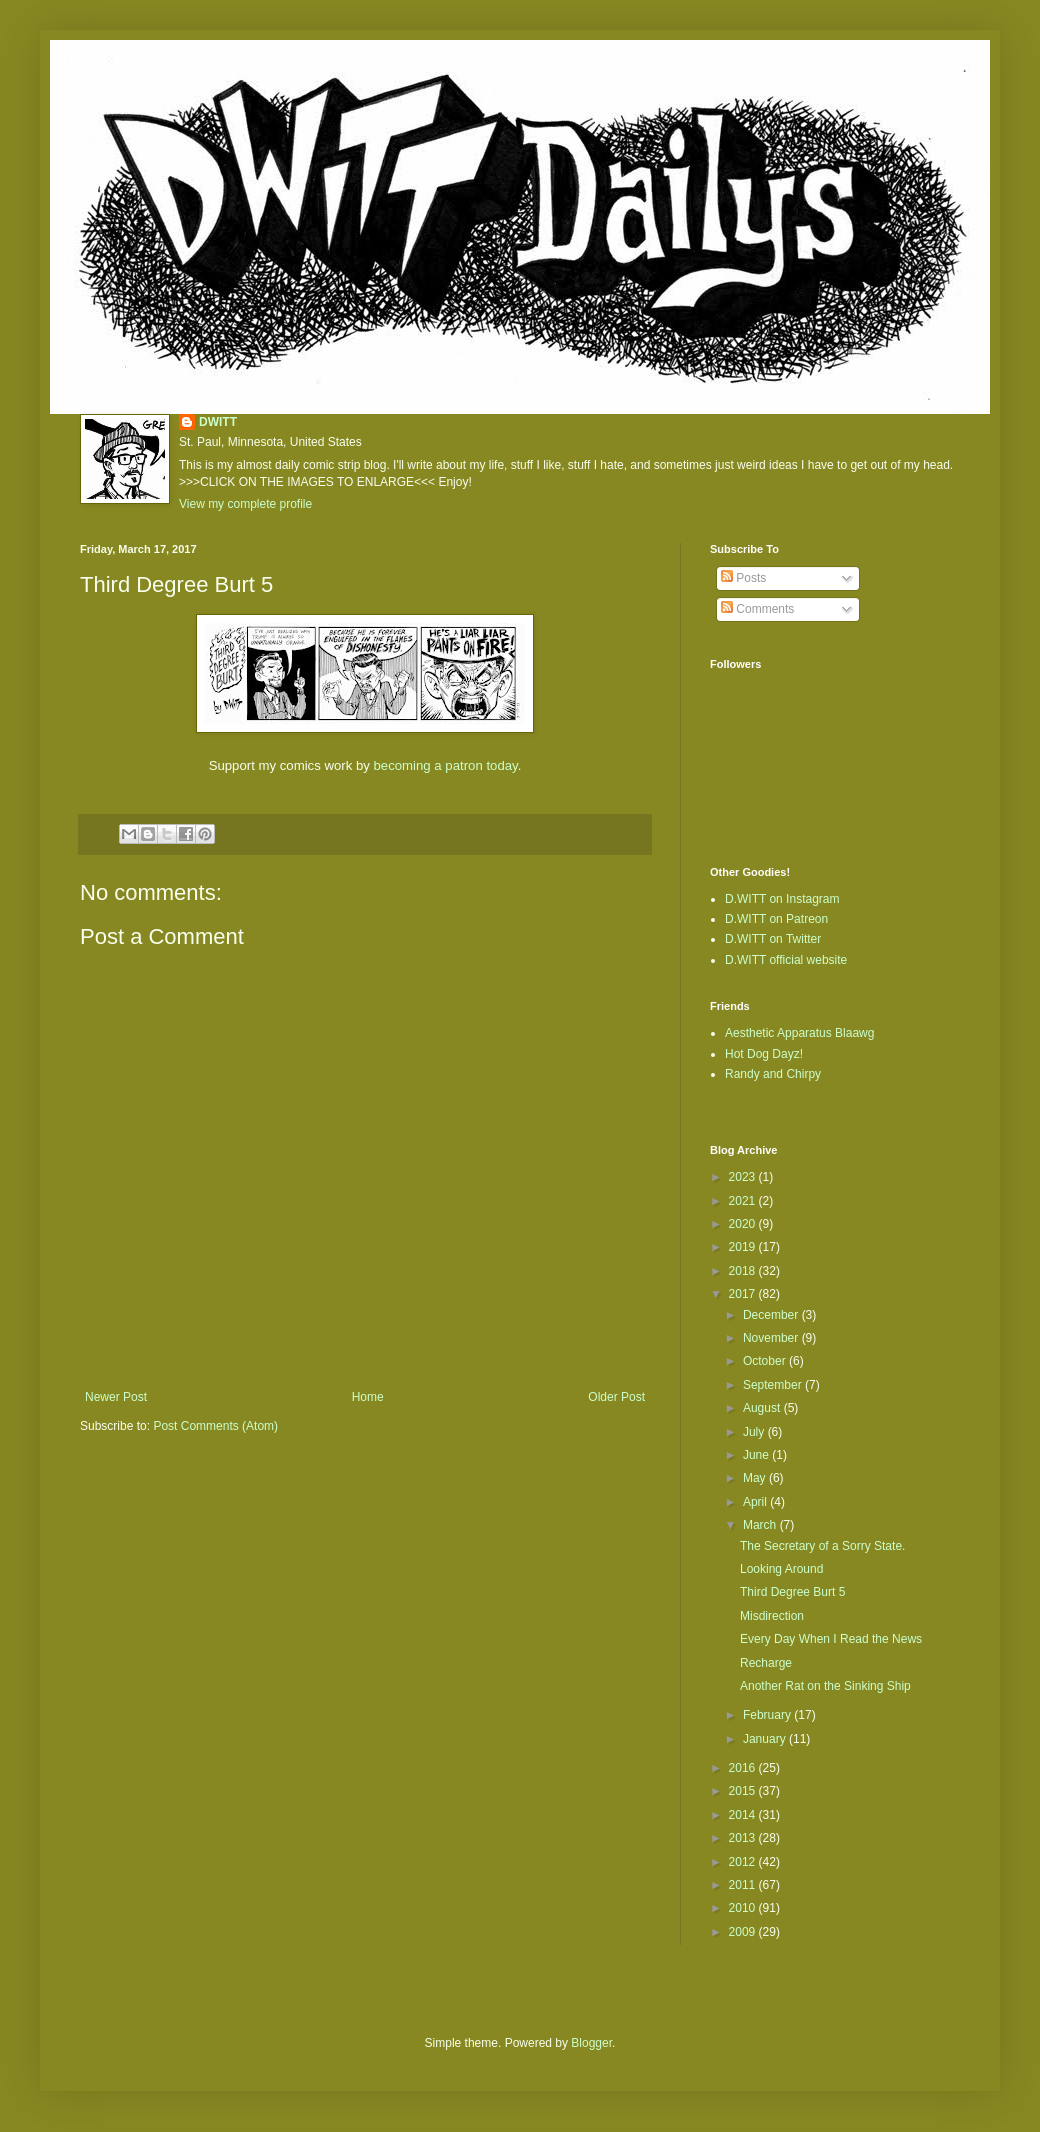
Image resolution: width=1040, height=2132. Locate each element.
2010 (744, 1908)
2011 (744, 1885)
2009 (744, 1932)
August (763, 1408)
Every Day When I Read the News (831, 1639)
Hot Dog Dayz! (764, 1054)
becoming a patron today (446, 765)
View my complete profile (245, 504)
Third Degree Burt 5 (792, 1592)
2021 (744, 1201)
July (755, 1432)
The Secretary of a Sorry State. (822, 1546)
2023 (744, 1177)
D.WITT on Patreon (776, 919)
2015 (744, 1791)
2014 (744, 1815)
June (757, 1455)
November (772, 1338)
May (756, 1478)
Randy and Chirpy (773, 1074)
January (766, 1739)
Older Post (616, 1397)
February (768, 1715)
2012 (744, 1862)
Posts (743, 578)
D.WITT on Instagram (782, 899)
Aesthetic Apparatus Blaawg (799, 1033)
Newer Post (116, 1397)
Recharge (766, 1663)
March (761, 1525)
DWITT (218, 422)
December (772, 1315)
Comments (757, 609)
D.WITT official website (786, 960)
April (756, 1502)
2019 (744, 1247)
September (774, 1385)
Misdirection (772, 1616)
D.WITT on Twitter (773, 939)
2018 (744, 1271)
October (766, 1361)
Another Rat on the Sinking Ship (825, 1686)
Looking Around (781, 1569)
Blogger (591, 2043)
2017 (744, 1294)
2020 (744, 1224)
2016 (744, 1768)
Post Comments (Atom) (215, 1426)
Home (368, 1397)
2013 (744, 1838)
